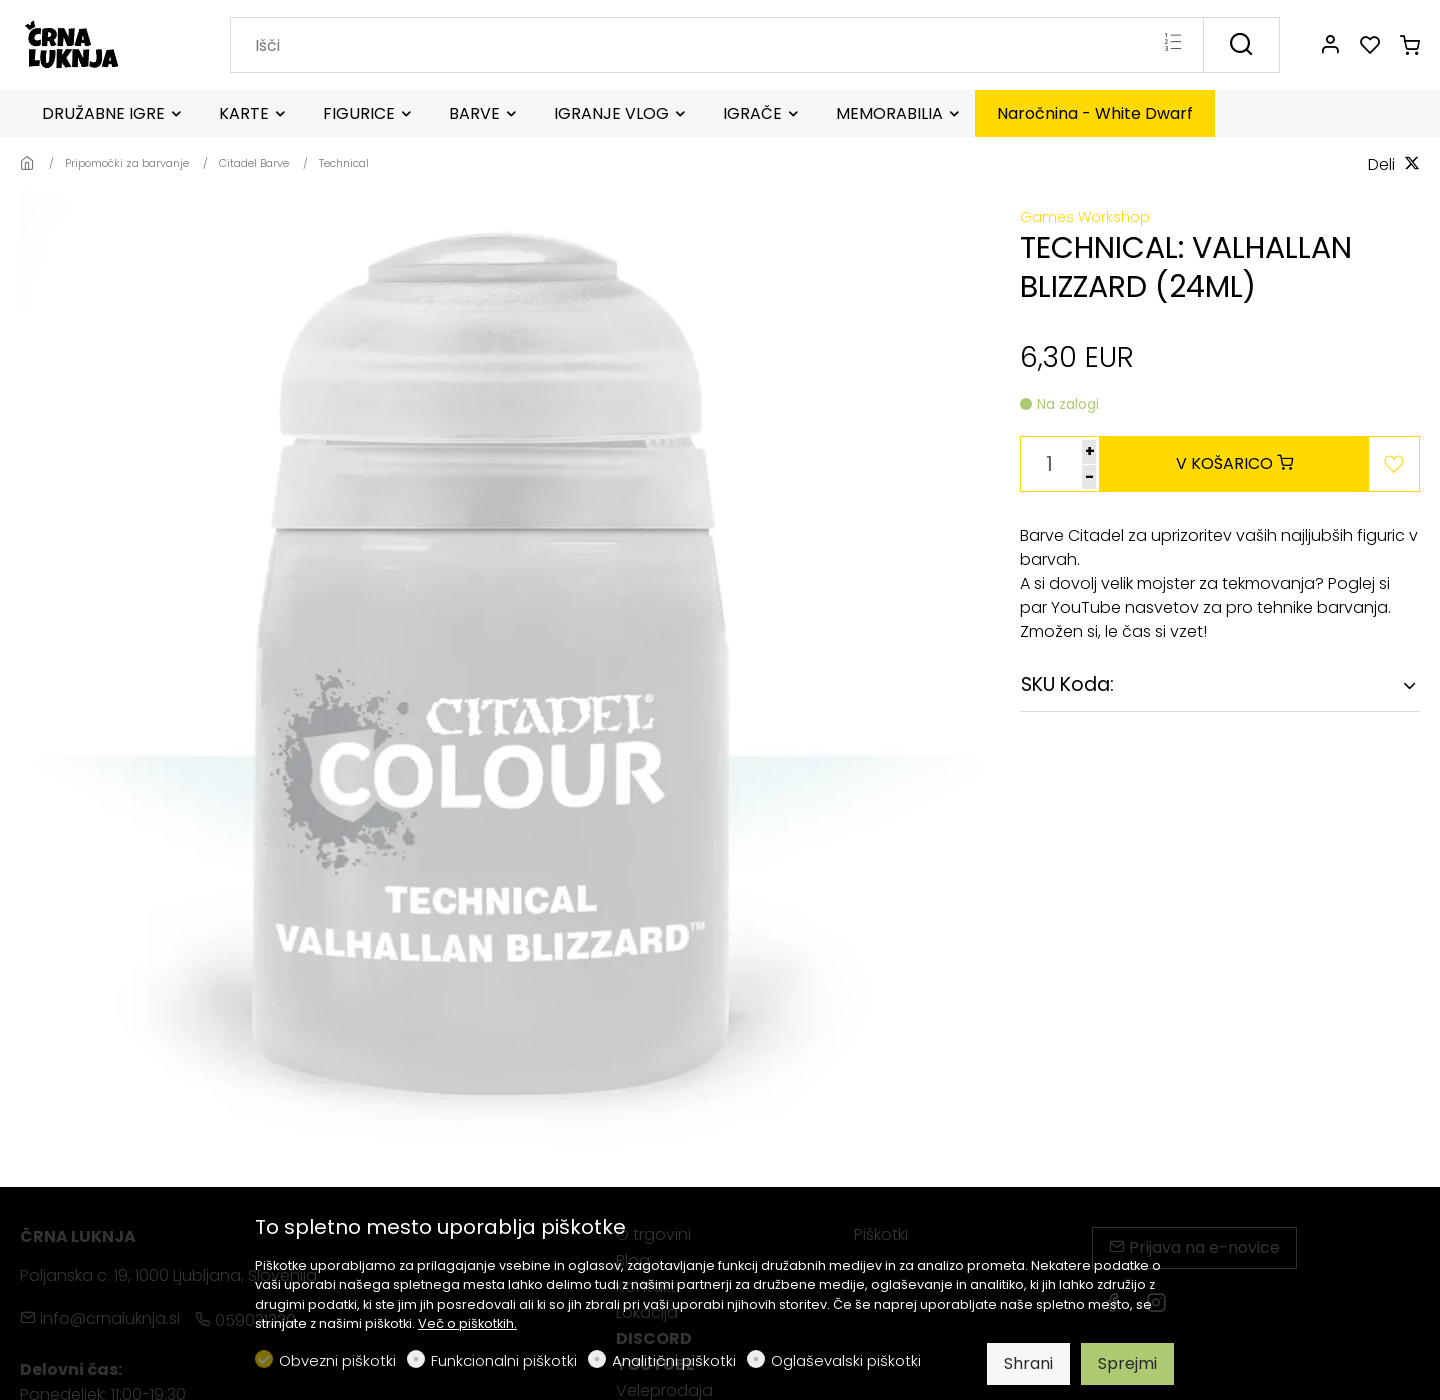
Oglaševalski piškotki (846, 1360)
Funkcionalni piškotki (504, 1360)
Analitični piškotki (674, 1360)
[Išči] (1241, 45)
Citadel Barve (254, 163)
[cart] (1410, 46)
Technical (344, 163)
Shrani (1028, 1363)
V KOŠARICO (1234, 463)
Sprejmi (1127, 1363)
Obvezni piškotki (337, 1360)
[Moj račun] (1330, 46)
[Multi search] (1172, 44)
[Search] (717, 45)
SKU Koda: (1067, 684)
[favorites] (1370, 46)
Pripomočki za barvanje (127, 163)
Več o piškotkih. (467, 1323)
